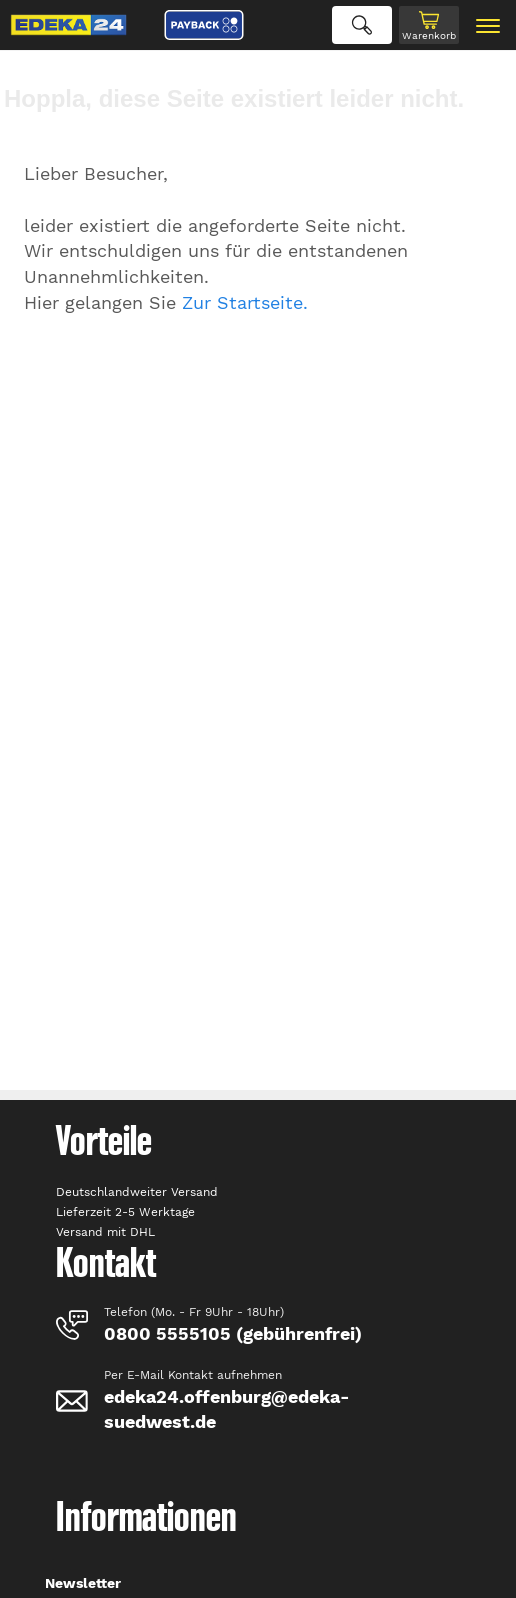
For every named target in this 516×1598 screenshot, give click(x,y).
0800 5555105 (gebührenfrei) (233, 1333)
